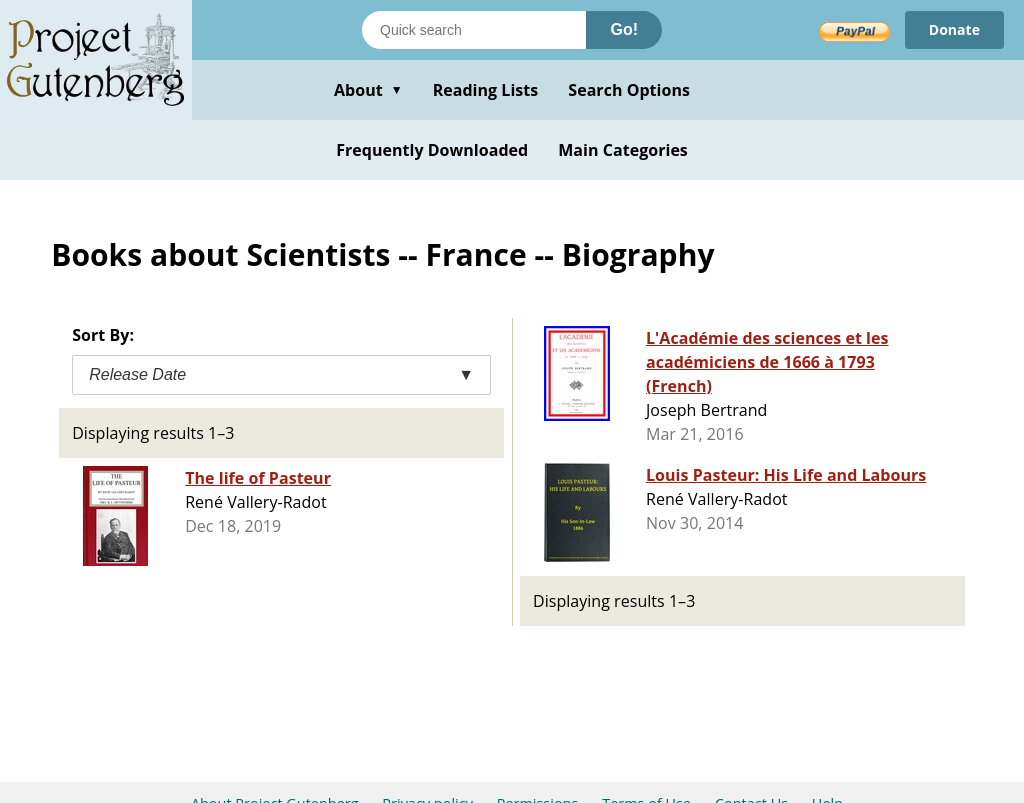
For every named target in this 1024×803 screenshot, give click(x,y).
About (368, 90)
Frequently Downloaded (432, 150)
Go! (624, 29)
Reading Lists (486, 90)
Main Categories (623, 150)
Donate (954, 29)
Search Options (629, 90)
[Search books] (474, 30)
